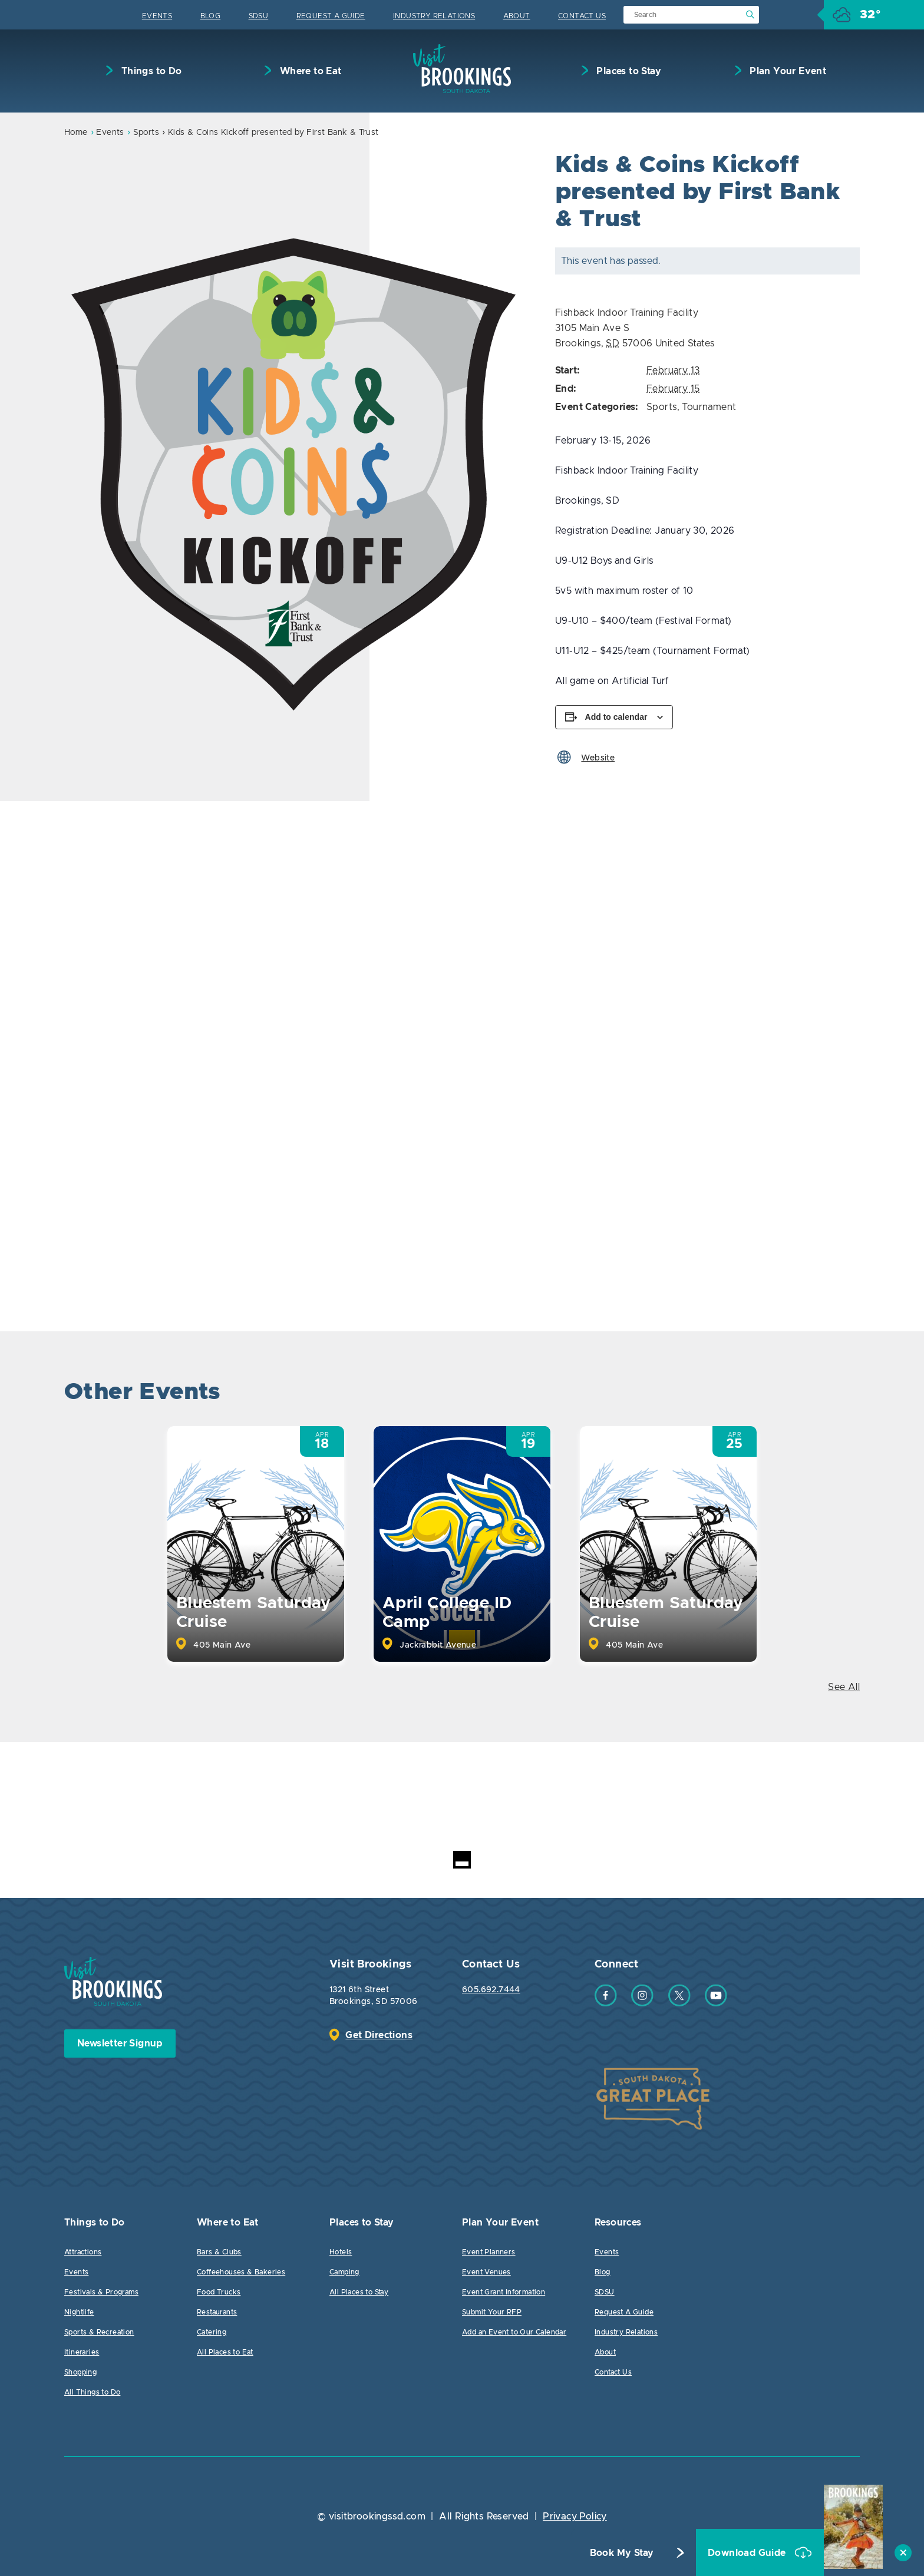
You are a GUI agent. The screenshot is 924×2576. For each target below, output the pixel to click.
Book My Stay (622, 2553)
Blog (210, 15)
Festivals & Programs (101, 2292)
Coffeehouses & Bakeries (241, 2272)
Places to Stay (627, 71)
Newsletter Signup (120, 2043)
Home (76, 132)
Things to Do (150, 71)
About (516, 15)
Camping (344, 2272)
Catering (211, 2332)
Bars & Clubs (219, 2252)
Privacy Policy (575, 2516)
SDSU (259, 15)
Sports (146, 132)
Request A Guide (330, 15)
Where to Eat (309, 71)
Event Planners (489, 2252)
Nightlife (79, 2312)
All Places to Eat (225, 2352)
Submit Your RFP (492, 2312)
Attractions (82, 2252)
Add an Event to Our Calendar (514, 2332)
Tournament (709, 407)
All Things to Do (92, 2392)
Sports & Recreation (99, 2332)
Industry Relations (434, 15)
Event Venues (486, 2272)
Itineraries (81, 2352)
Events (157, 15)
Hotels (340, 2252)
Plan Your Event (786, 71)
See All (844, 1687)
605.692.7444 (491, 1990)
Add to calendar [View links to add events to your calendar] (616, 717)
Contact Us (582, 15)
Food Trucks (218, 2292)
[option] (295, 459)
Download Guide (748, 2553)
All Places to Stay (358, 2292)
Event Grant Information (503, 2292)
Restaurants (217, 2312)
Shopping (80, 2372)
